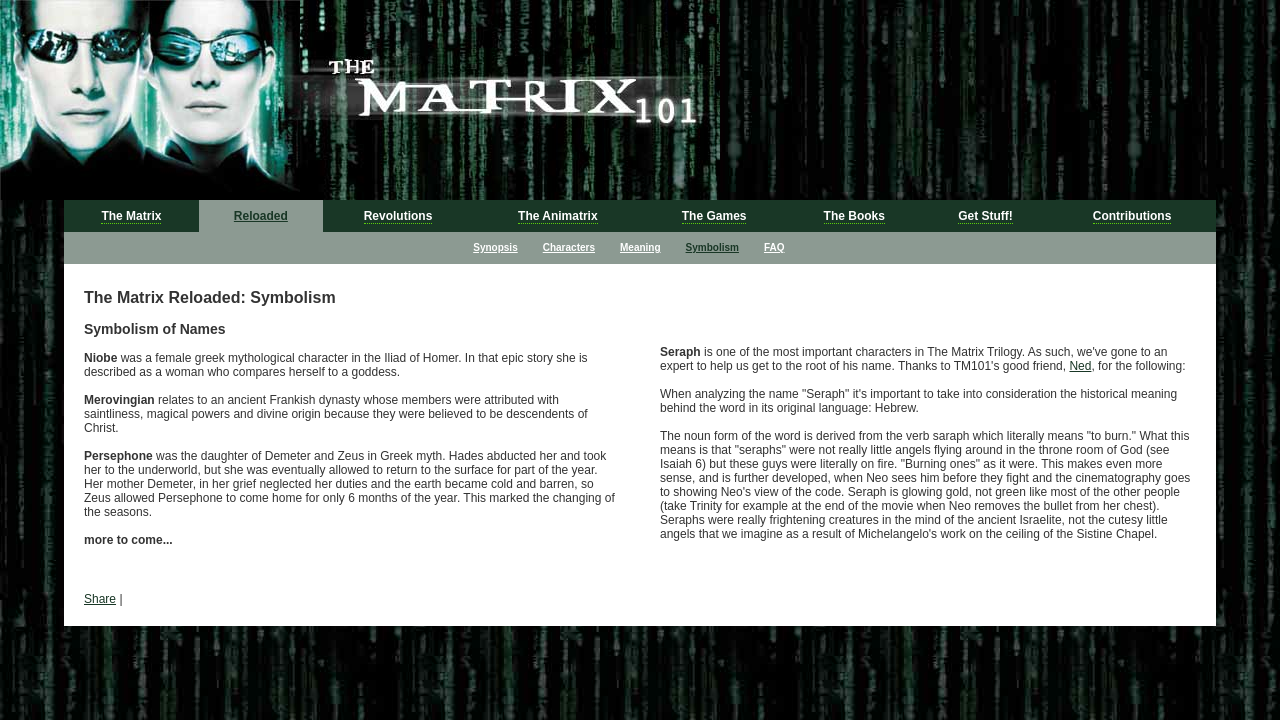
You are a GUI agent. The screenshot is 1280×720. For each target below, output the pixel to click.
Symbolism (712, 247)
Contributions (1132, 216)
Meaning (640, 247)
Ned (1080, 366)
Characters (569, 247)
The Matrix (131, 216)
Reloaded (261, 216)
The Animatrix (558, 216)
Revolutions (398, 216)
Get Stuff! (985, 216)
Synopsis (495, 247)
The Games (714, 216)
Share (100, 599)
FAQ (774, 247)
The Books (854, 216)
